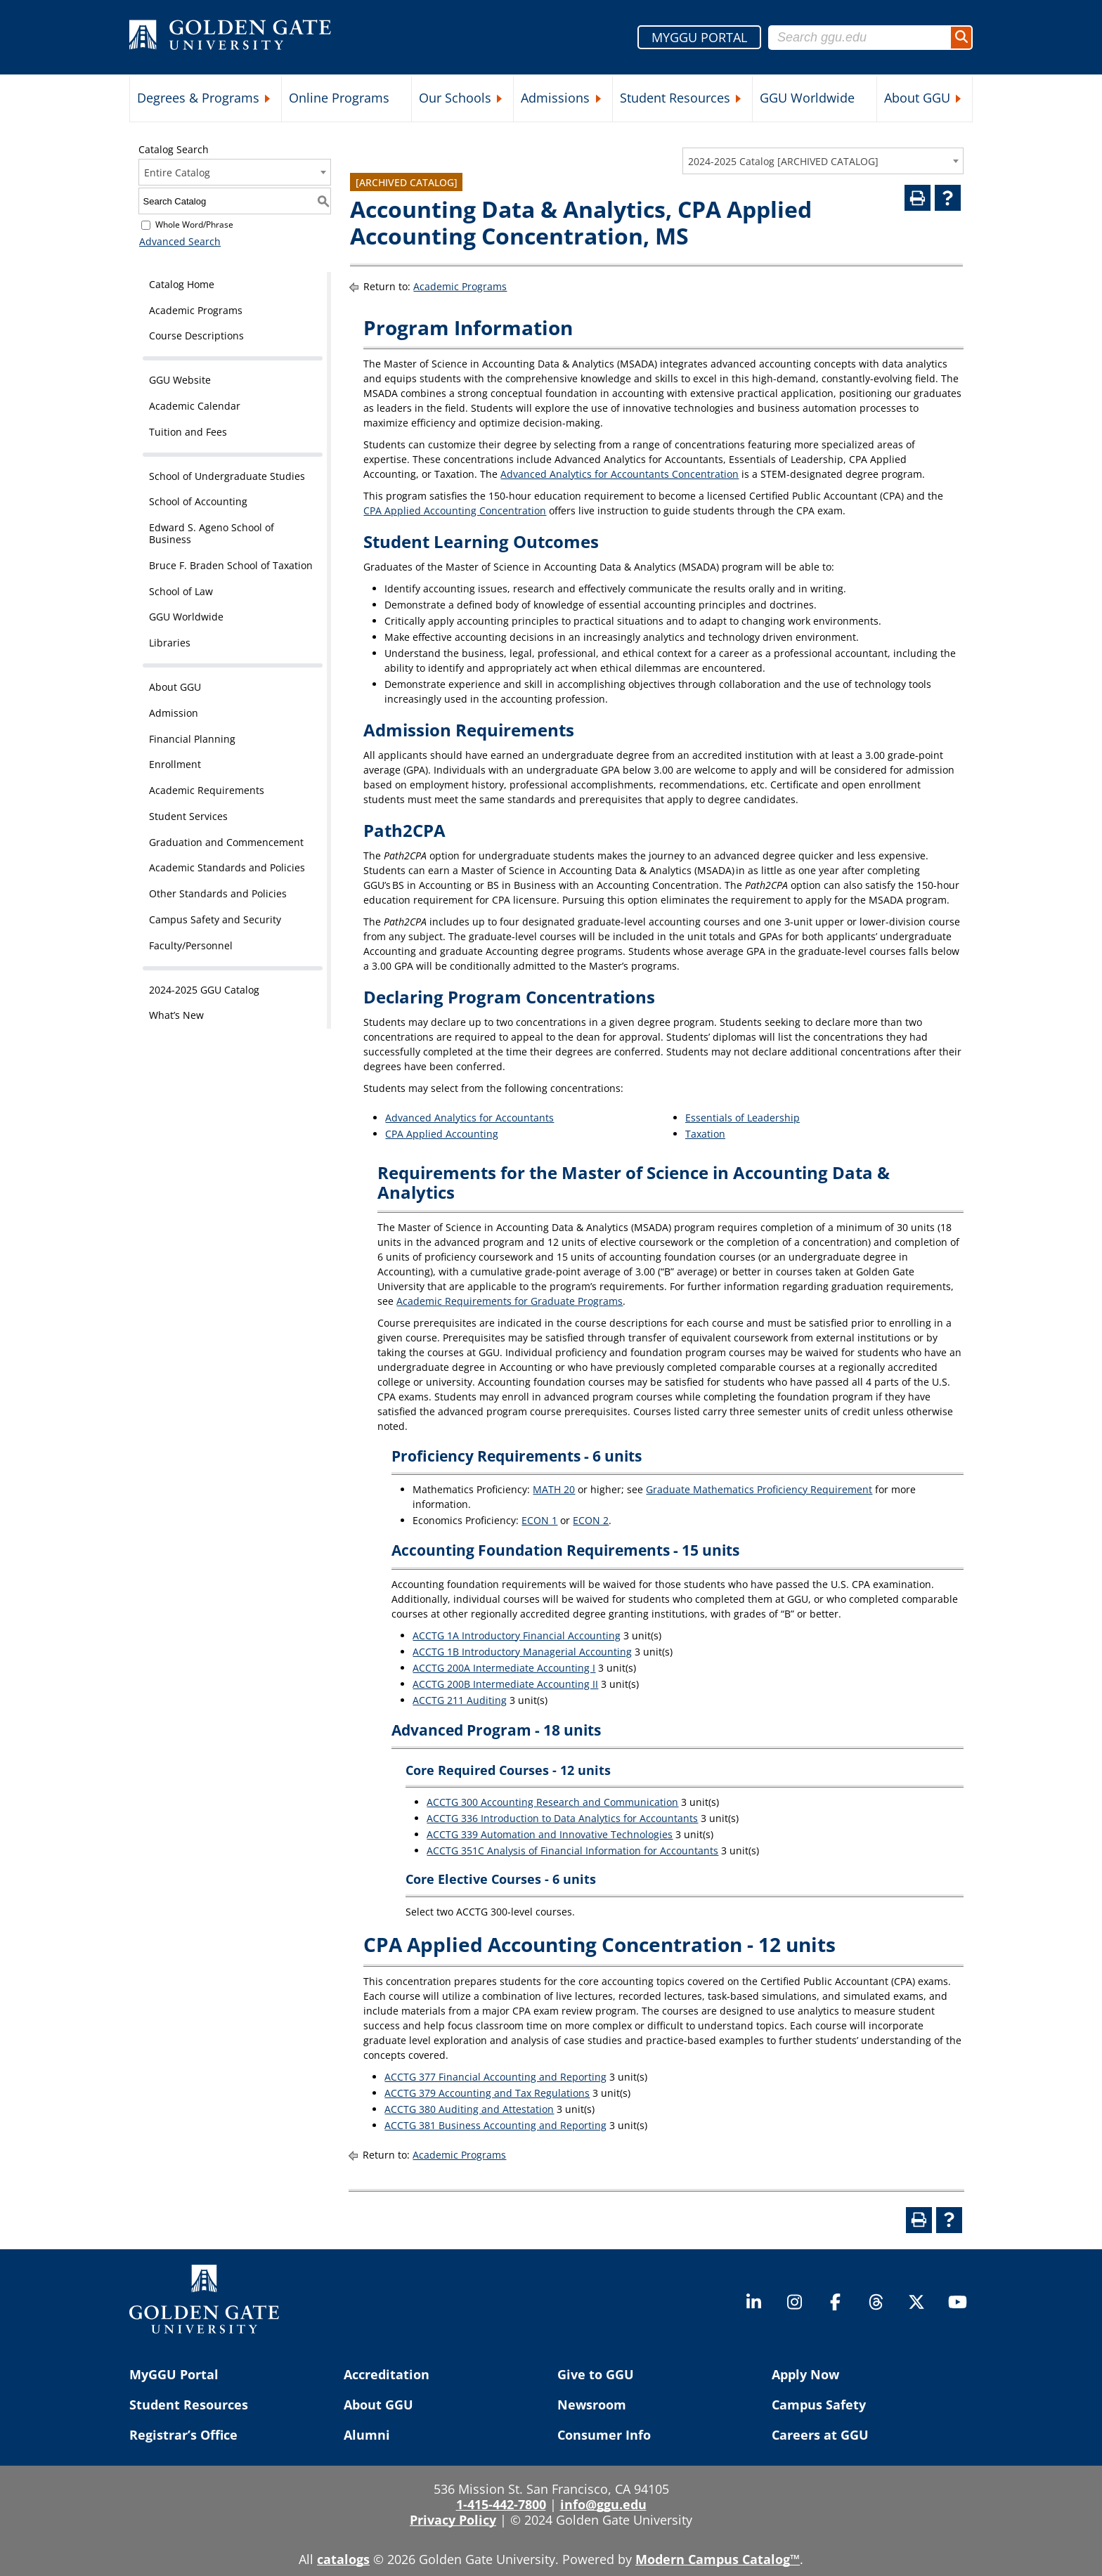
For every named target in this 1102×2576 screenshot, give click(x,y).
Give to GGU (595, 2374)
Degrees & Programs (198, 97)
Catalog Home (181, 284)
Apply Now (805, 2374)
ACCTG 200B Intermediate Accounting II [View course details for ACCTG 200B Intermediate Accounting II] (505, 1684)
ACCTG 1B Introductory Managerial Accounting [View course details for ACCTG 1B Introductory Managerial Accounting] (522, 1651)
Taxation (705, 1133)
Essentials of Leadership (742, 1117)
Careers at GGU (820, 2434)
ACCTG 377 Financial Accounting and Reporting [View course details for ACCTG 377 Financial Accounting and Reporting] (495, 2076)
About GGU (917, 97)
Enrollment (175, 764)
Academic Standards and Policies (227, 867)
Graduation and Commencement (226, 842)
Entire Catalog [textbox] (177, 172)
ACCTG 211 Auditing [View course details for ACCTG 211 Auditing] (460, 1700)
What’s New (176, 1015)
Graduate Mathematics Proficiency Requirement (759, 1489)
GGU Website (180, 379)
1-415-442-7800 (501, 2504)
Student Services (188, 816)
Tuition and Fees (188, 431)
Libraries (169, 642)
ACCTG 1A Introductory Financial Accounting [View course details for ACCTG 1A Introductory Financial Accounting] (517, 1635)
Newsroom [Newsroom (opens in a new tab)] (591, 2404)
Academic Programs (195, 310)
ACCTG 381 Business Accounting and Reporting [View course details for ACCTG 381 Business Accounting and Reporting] (495, 2125)
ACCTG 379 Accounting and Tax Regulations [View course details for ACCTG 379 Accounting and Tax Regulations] (487, 2093)
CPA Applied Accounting (441, 1133)
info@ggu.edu (603, 2504)
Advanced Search (179, 241)
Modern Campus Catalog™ (717, 2559)
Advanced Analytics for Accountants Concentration (619, 474)
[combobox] (823, 161)
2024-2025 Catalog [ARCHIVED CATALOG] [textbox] (783, 161)
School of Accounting (198, 501)
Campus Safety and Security (215, 919)
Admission (173, 713)
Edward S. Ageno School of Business (211, 533)
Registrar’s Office (183, 2434)
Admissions (555, 97)
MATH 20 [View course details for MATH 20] (554, 1489)
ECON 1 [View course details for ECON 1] (539, 1520)
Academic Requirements (206, 790)
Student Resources (675, 97)
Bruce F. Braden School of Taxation (231, 565)
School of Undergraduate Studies (227, 476)
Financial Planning (192, 739)
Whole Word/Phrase (194, 224)
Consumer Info (604, 2434)
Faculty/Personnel (191, 945)
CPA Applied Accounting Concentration (454, 510)
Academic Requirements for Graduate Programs (509, 1301)
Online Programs (339, 97)
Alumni (367, 2434)
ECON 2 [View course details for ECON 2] (591, 1520)
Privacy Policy (453, 2519)
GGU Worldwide (807, 97)
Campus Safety (819, 2404)
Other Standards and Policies (218, 893)
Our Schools (455, 97)
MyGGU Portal (174, 2374)
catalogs (343, 2559)
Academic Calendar (194, 405)
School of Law (181, 591)
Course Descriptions (196, 335)
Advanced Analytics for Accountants (469, 1117)
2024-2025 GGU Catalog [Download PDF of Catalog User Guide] (204, 989)
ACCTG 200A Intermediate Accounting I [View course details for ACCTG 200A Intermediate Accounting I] (504, 1667)
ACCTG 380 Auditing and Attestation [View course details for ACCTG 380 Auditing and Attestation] (469, 2109)
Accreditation (386, 2374)
